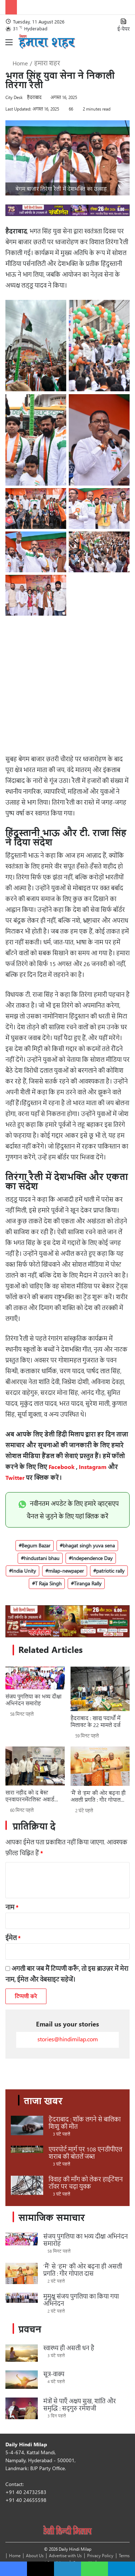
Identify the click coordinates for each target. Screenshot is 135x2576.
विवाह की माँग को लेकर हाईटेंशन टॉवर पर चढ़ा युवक (86, 2182)
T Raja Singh (48, 1583)
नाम (11, 1907)
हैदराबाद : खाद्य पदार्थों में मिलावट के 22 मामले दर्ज (95, 1721)
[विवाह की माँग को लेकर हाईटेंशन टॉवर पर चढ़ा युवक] (27, 2185)
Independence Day (92, 1558)
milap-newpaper (66, 1570)
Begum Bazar (36, 1545)
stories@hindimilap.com (67, 2039)
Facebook (62, 1466)
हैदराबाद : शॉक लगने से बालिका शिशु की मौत (85, 2122)
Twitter (14, 1477)
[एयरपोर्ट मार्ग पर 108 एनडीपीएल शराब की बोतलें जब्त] (27, 2149)
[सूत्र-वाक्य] (21, 2379)
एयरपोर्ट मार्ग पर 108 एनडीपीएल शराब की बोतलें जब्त (85, 2152)
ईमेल (13, 1938)
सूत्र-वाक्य (53, 2374)
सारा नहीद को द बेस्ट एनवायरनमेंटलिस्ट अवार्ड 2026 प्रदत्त (29, 1796)
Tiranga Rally (88, 1583)
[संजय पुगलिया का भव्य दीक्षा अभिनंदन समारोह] (35, 1678)
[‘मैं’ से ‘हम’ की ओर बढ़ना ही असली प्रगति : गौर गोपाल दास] (100, 1766)
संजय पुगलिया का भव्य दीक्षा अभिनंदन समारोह (33, 1700)
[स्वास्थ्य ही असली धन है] (21, 2353)
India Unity (24, 1570)
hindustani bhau (41, 1558)
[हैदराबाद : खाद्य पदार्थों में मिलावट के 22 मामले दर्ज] (100, 1689)
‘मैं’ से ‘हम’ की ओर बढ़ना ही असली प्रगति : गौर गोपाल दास (98, 1796)
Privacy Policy (100, 2555)
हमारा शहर (47, 63)
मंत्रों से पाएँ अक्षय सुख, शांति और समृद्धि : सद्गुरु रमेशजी (79, 2404)
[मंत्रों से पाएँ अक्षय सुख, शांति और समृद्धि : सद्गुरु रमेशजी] (21, 2408)
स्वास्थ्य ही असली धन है (68, 2348)
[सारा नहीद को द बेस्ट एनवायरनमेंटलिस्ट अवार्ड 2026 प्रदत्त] (35, 1765)
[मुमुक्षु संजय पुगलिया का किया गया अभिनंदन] (21, 2298)
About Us (35, 2555)
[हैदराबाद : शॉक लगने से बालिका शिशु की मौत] (27, 2125)
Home (16, 63)
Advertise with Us (65, 2555)
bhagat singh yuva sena (89, 1545)
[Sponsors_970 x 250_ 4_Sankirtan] (67, 1621)
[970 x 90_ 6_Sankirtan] (67, 213)
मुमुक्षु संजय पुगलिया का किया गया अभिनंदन (81, 2299)
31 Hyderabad (30, 28)
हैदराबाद (34, 97)
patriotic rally (110, 1570)
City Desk (14, 97)
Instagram (93, 1466)
